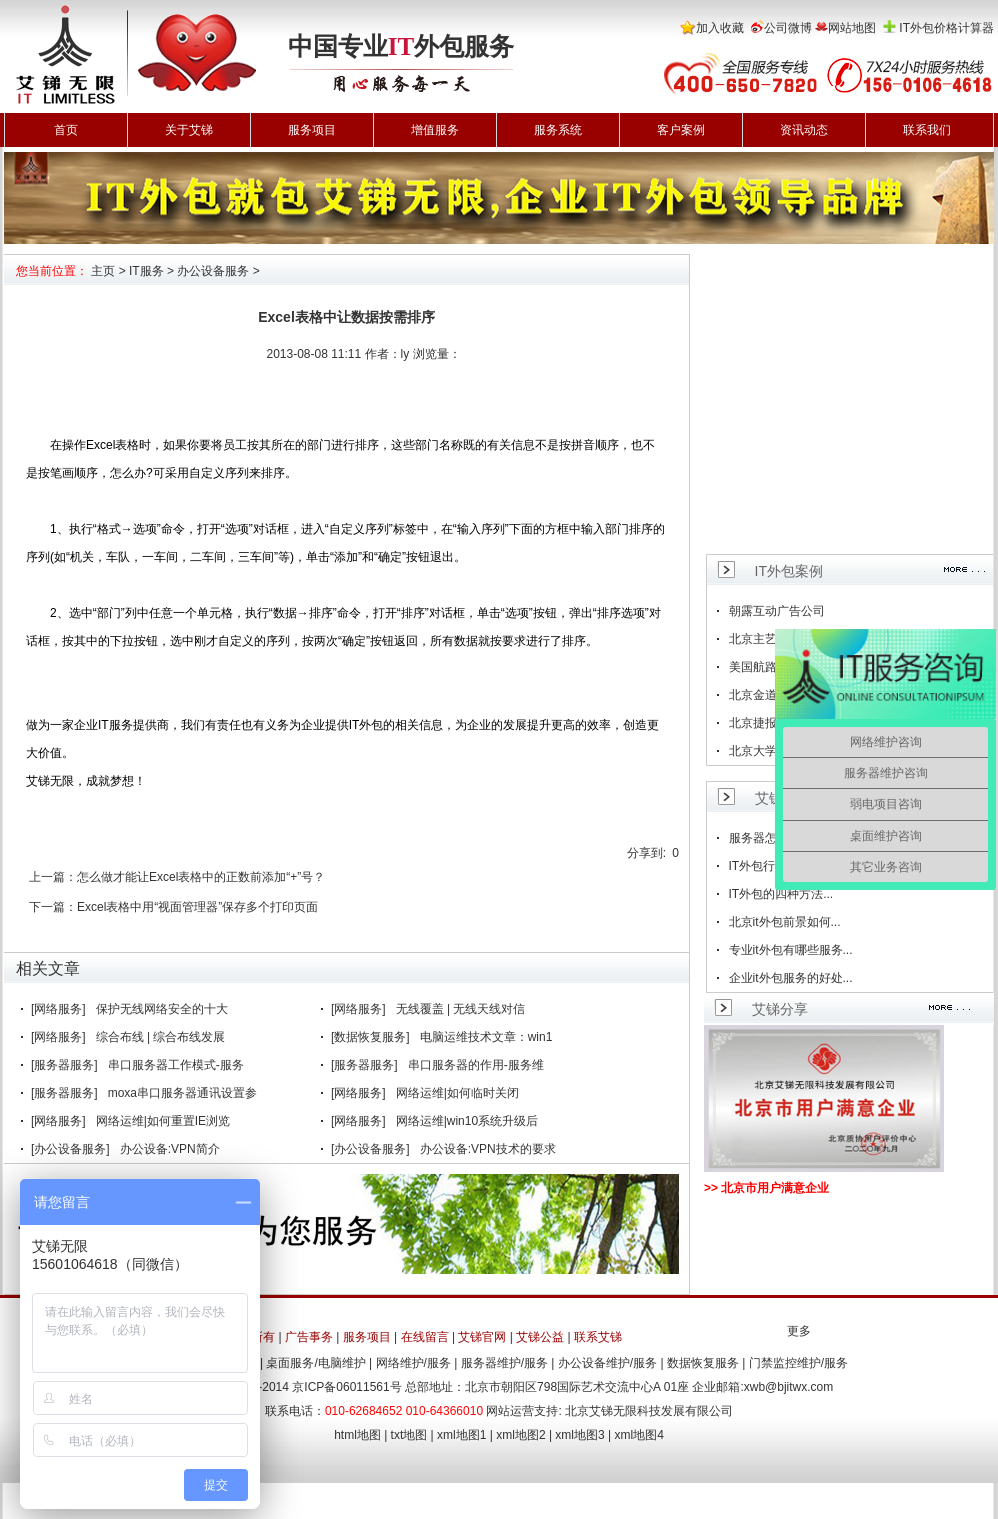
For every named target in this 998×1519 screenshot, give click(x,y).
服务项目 (312, 130)
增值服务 (435, 130)
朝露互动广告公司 (777, 611)
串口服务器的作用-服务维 (476, 1065)
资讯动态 (804, 130)
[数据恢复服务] (370, 1037)
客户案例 (681, 130)
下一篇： (53, 907)
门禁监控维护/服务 (798, 1363)
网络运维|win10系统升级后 (467, 1121)
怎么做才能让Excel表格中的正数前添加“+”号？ (201, 877)
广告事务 (309, 1337)
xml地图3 (579, 1435)
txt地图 (409, 1435)
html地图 (357, 1435)
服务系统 (558, 130)
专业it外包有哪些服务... (791, 950)
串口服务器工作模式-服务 (176, 1065)
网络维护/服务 (413, 1363)
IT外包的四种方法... (781, 894)
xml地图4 (639, 1435)
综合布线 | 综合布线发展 (161, 1037)
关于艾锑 (189, 130)
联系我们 (927, 130)
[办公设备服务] (70, 1149)
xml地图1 (461, 1435)
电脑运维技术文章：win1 (486, 1037)
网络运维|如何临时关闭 (457, 1093)
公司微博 (788, 28)
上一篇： (53, 877)
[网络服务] (58, 1009)
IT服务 (146, 271)
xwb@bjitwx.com (789, 1387)
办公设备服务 (213, 271)
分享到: (646, 853)
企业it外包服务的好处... (791, 978)
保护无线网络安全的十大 (162, 1009)
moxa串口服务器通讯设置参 (182, 1093)
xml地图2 (520, 1435)
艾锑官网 (482, 1337)
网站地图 (852, 28)
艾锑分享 (780, 1009)
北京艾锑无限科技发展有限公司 (649, 1411)
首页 (66, 130)
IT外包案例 (789, 571)
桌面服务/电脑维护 (315, 1363)
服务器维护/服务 (504, 1363)
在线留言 (425, 1337)
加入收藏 (720, 28)
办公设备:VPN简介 (170, 1149)
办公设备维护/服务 (607, 1363)
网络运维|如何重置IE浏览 (163, 1121)
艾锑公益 (540, 1337)
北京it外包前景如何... (785, 922)
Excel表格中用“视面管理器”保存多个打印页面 (197, 907)
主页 (103, 271)
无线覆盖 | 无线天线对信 (461, 1009)
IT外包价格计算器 (946, 28)
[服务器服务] (64, 1065)
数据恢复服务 (703, 1363)
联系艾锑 (598, 1337)
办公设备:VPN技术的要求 (488, 1149)
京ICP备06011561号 (346, 1387)
